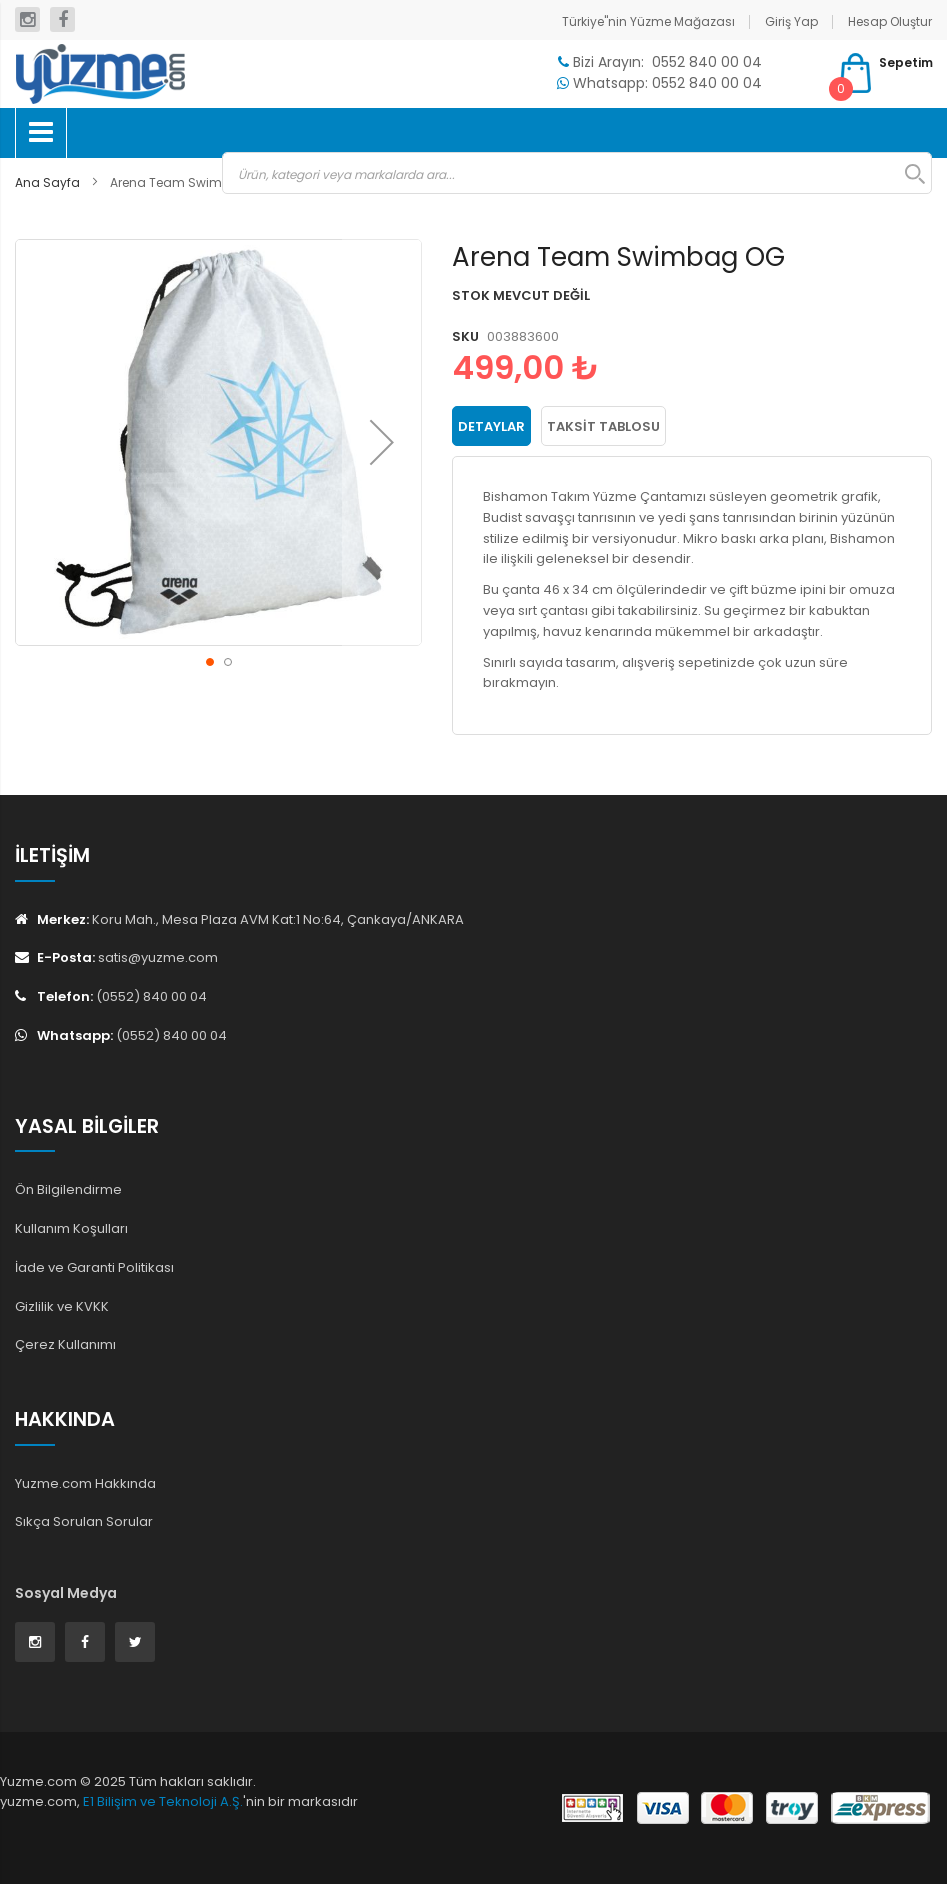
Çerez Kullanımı (65, 1344)
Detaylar (491, 426)
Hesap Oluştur (890, 21)
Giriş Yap (791, 21)
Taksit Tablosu (603, 426)
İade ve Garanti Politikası (94, 1267)
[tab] (491, 426)
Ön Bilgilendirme (68, 1189)
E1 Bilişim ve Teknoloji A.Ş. (163, 1801)
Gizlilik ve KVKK (62, 1306)
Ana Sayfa (47, 182)
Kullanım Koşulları (71, 1228)
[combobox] (577, 173)
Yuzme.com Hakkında (85, 1483)
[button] (382, 442)
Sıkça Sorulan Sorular (84, 1521)
